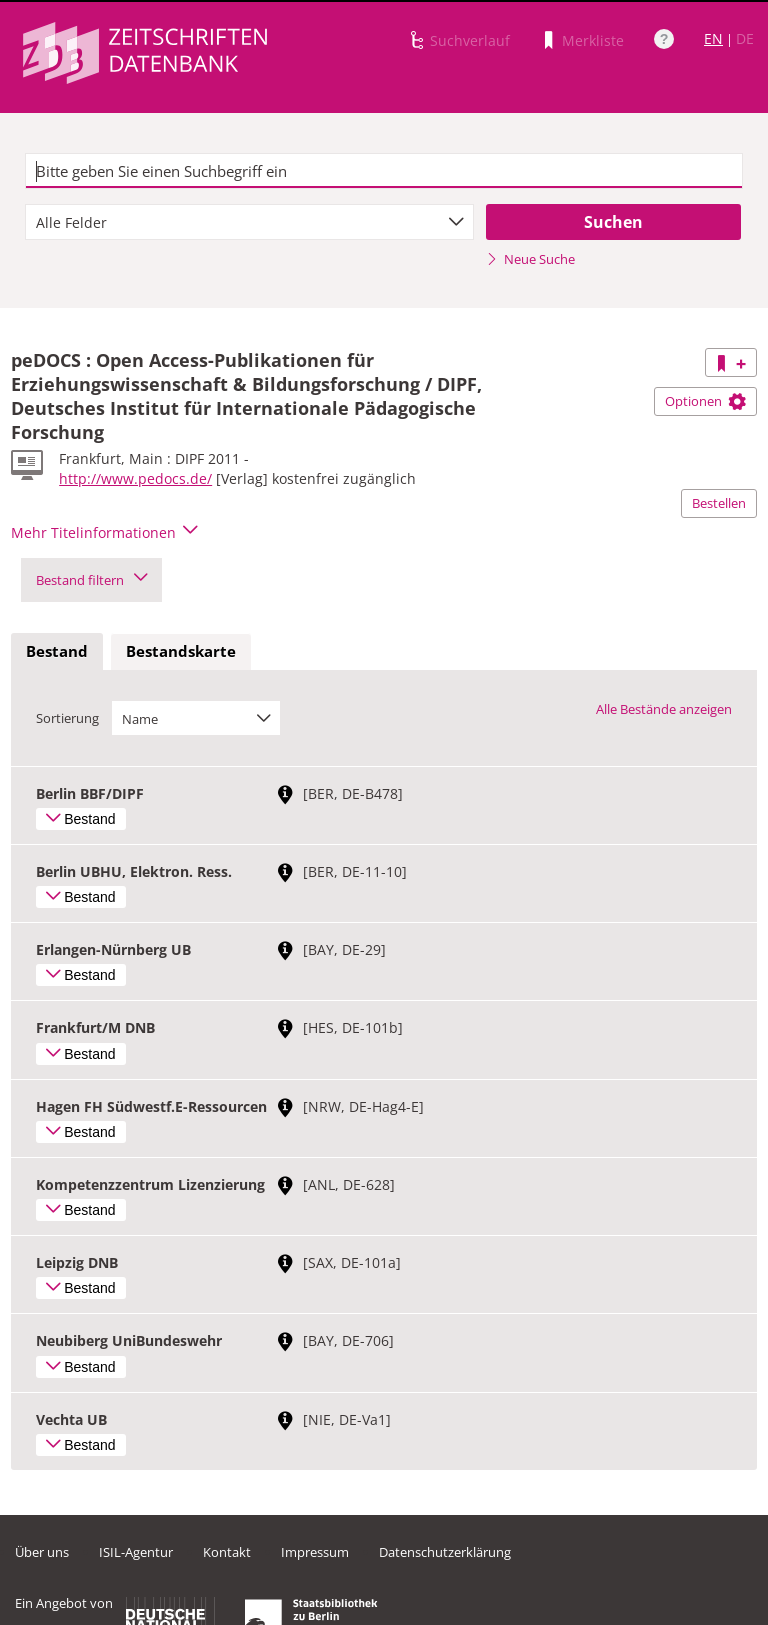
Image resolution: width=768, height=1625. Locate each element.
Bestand (57, 651)
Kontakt (227, 1552)
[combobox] (249, 222)
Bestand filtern (91, 580)
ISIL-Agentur (136, 1552)
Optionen (705, 401)
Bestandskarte (181, 651)
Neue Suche (530, 259)
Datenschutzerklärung (445, 1552)
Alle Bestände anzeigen (664, 709)
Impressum (315, 1552)
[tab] (57, 652)
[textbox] (384, 171)
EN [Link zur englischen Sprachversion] (713, 38)
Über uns (42, 1552)
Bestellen (719, 503)
